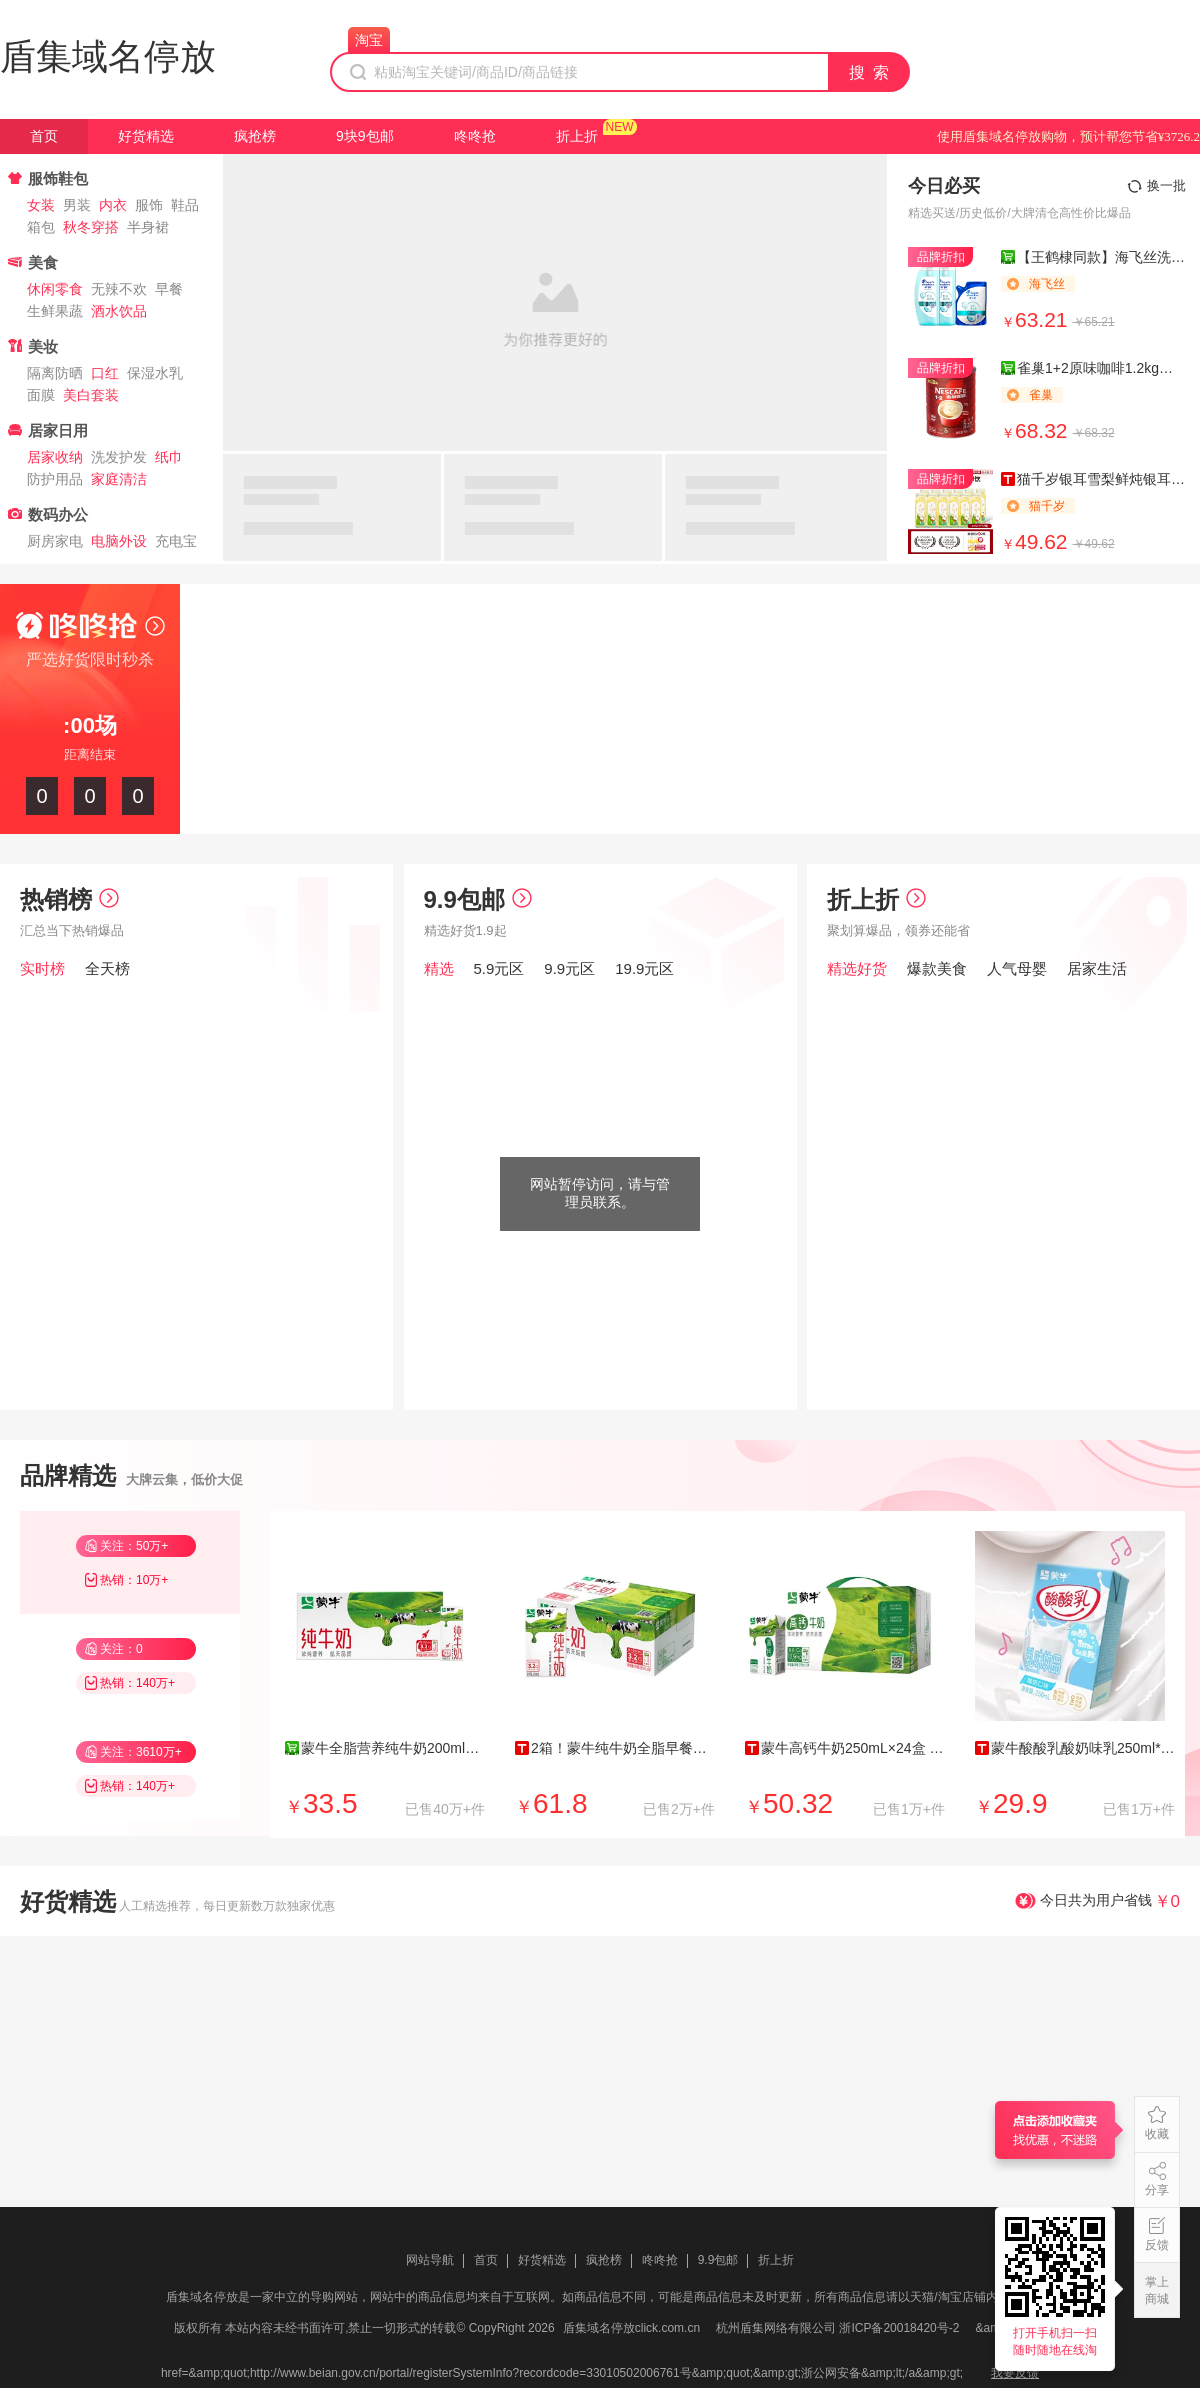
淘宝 (369, 40)
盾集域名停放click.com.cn (631, 2328)
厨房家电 (55, 541)
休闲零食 (55, 289)
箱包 (41, 227)
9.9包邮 (478, 899)
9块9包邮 (365, 136)
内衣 (113, 205)
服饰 (149, 205)
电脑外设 (119, 541)
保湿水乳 (155, 373)
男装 (77, 205)
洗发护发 (119, 457)
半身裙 (148, 227)
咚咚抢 (475, 136)
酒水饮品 (119, 311)
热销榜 (69, 899)
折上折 (577, 136)
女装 (41, 205)
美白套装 (91, 395)
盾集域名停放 (108, 56)
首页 (44, 136)
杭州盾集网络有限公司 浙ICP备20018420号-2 (837, 2328)
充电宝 (176, 541)
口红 (105, 373)
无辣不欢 (119, 289)
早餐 (169, 289)
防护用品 (55, 479)
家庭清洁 (119, 479)
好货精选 (146, 136)
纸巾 (169, 457)
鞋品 (185, 205)
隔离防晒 (55, 373)
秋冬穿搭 (91, 227)
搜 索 (870, 72)
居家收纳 (55, 457)
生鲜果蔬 (55, 311)
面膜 (41, 395)
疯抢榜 (255, 136)
